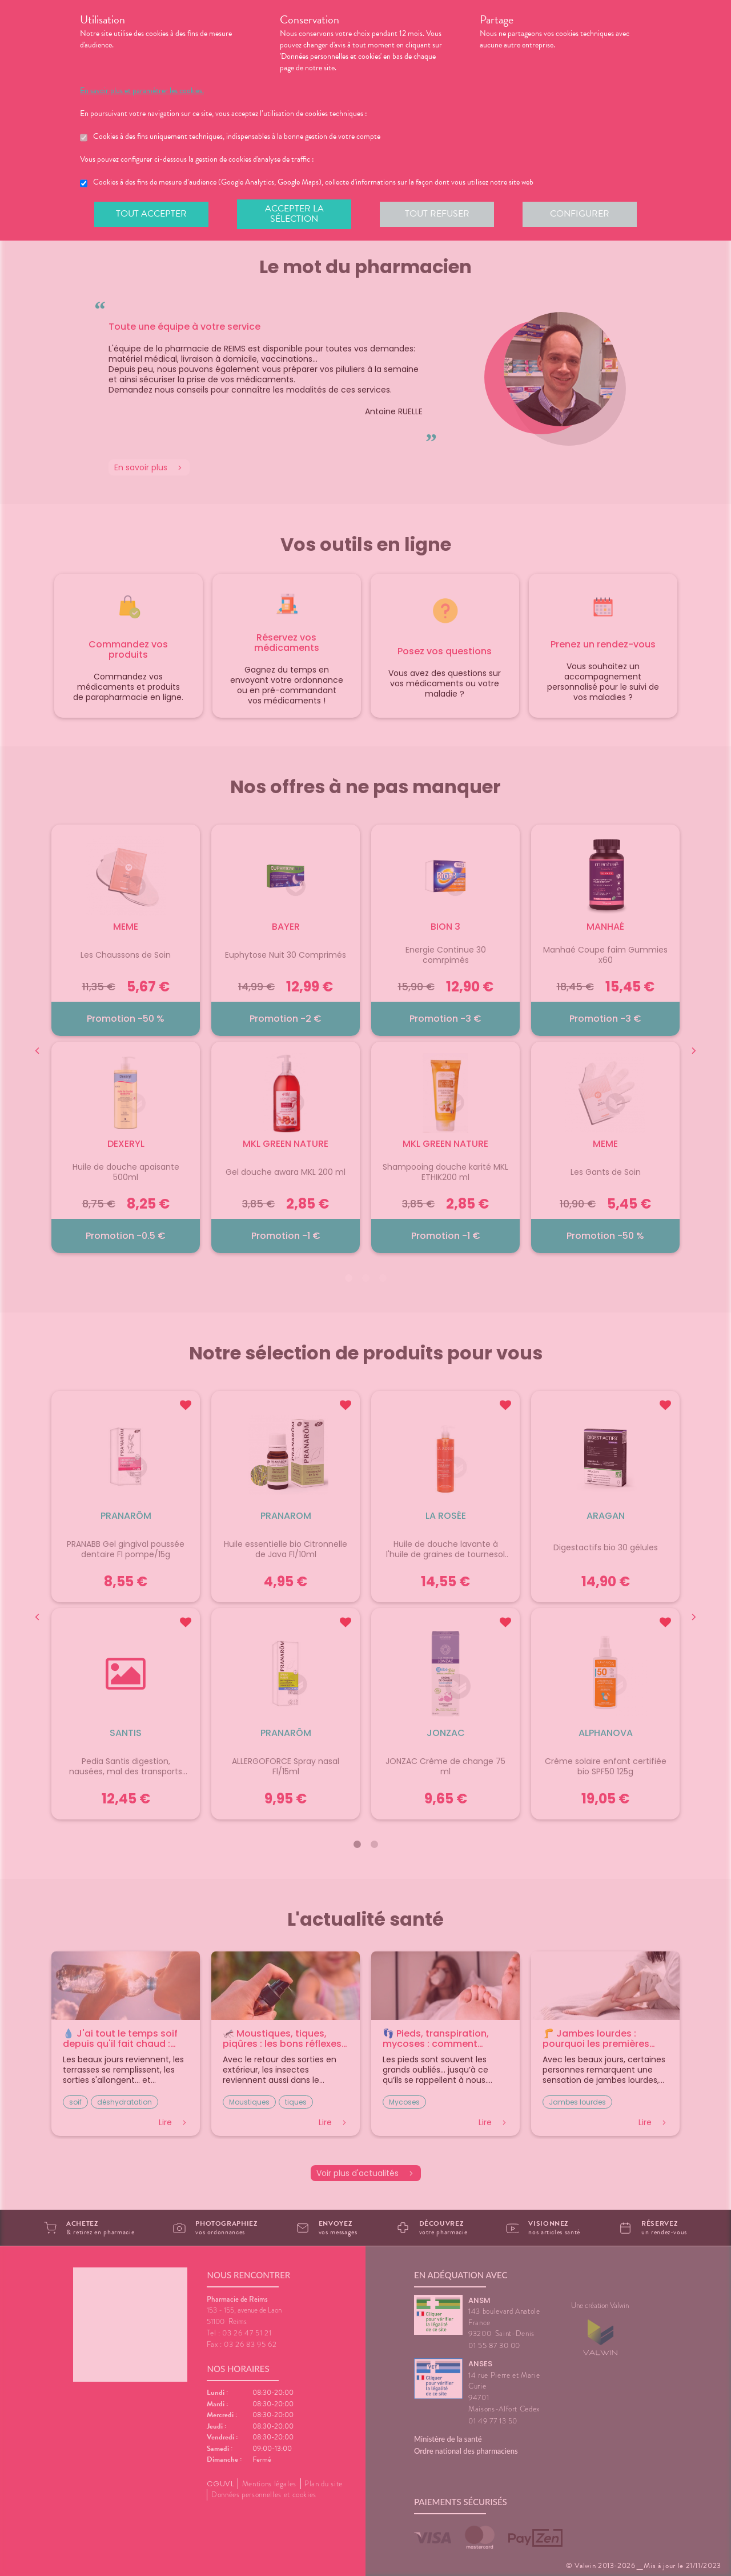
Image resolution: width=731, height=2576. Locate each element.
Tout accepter (151, 214)
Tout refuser (437, 214)
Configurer (579, 214)
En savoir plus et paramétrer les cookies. (142, 91)
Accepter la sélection (294, 214)
